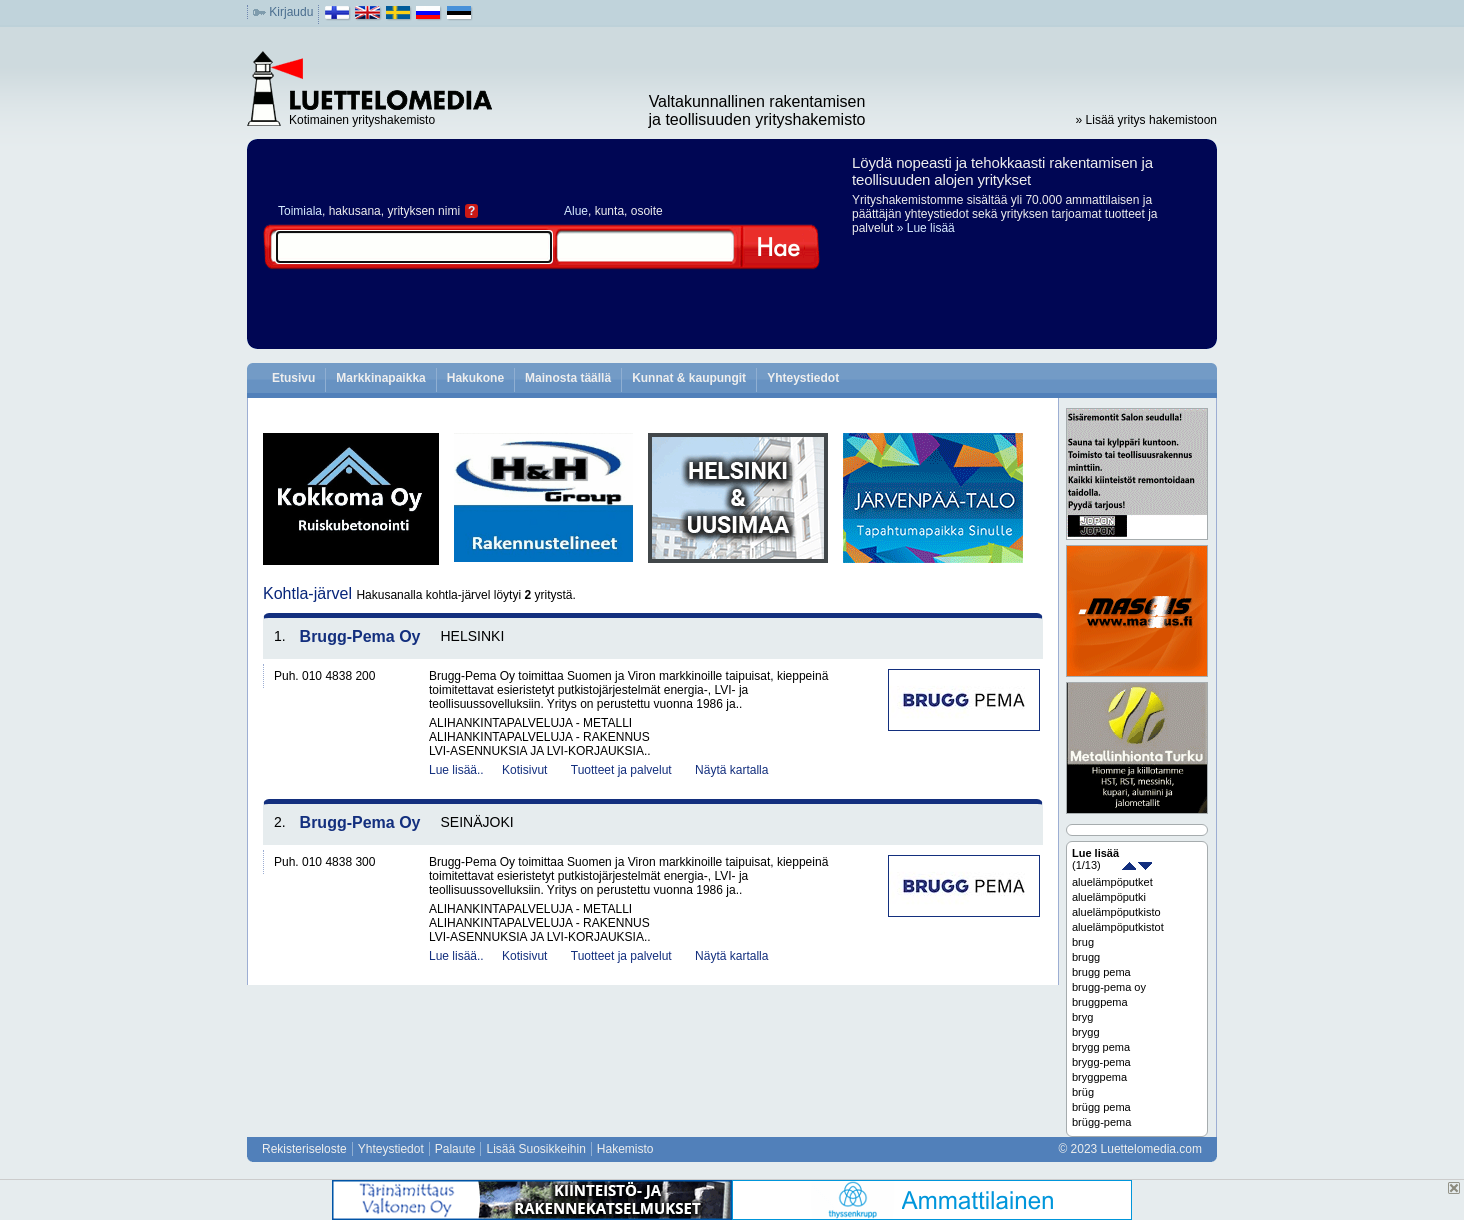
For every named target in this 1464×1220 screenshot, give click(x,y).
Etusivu (293, 378)
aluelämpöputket (1112, 882)
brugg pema (1101, 972)
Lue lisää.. (456, 770)
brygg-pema (1101, 1062)
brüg (1083, 1092)
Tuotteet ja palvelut (621, 770)
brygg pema (1101, 1047)
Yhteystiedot (803, 378)
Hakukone (475, 378)
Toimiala (300, 211)
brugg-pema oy (1109, 987)
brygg (1086, 1032)
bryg (1082, 1017)
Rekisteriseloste (304, 1149)
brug (1083, 942)
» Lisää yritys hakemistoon (1146, 120)
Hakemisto (625, 1149)
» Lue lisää (926, 228)
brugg (1086, 957)
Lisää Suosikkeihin (535, 1149)
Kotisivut (524, 770)
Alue (576, 211)
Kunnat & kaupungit (689, 378)
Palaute (455, 1149)
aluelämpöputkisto (1116, 912)
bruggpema (1100, 1002)
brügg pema (1101, 1107)
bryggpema (1099, 1077)
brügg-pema (1101, 1122)
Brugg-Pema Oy (360, 636)
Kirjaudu (291, 12)
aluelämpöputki (1109, 897)
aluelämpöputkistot (1118, 927)
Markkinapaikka (380, 378)
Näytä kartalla (731, 770)
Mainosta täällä (568, 378)
